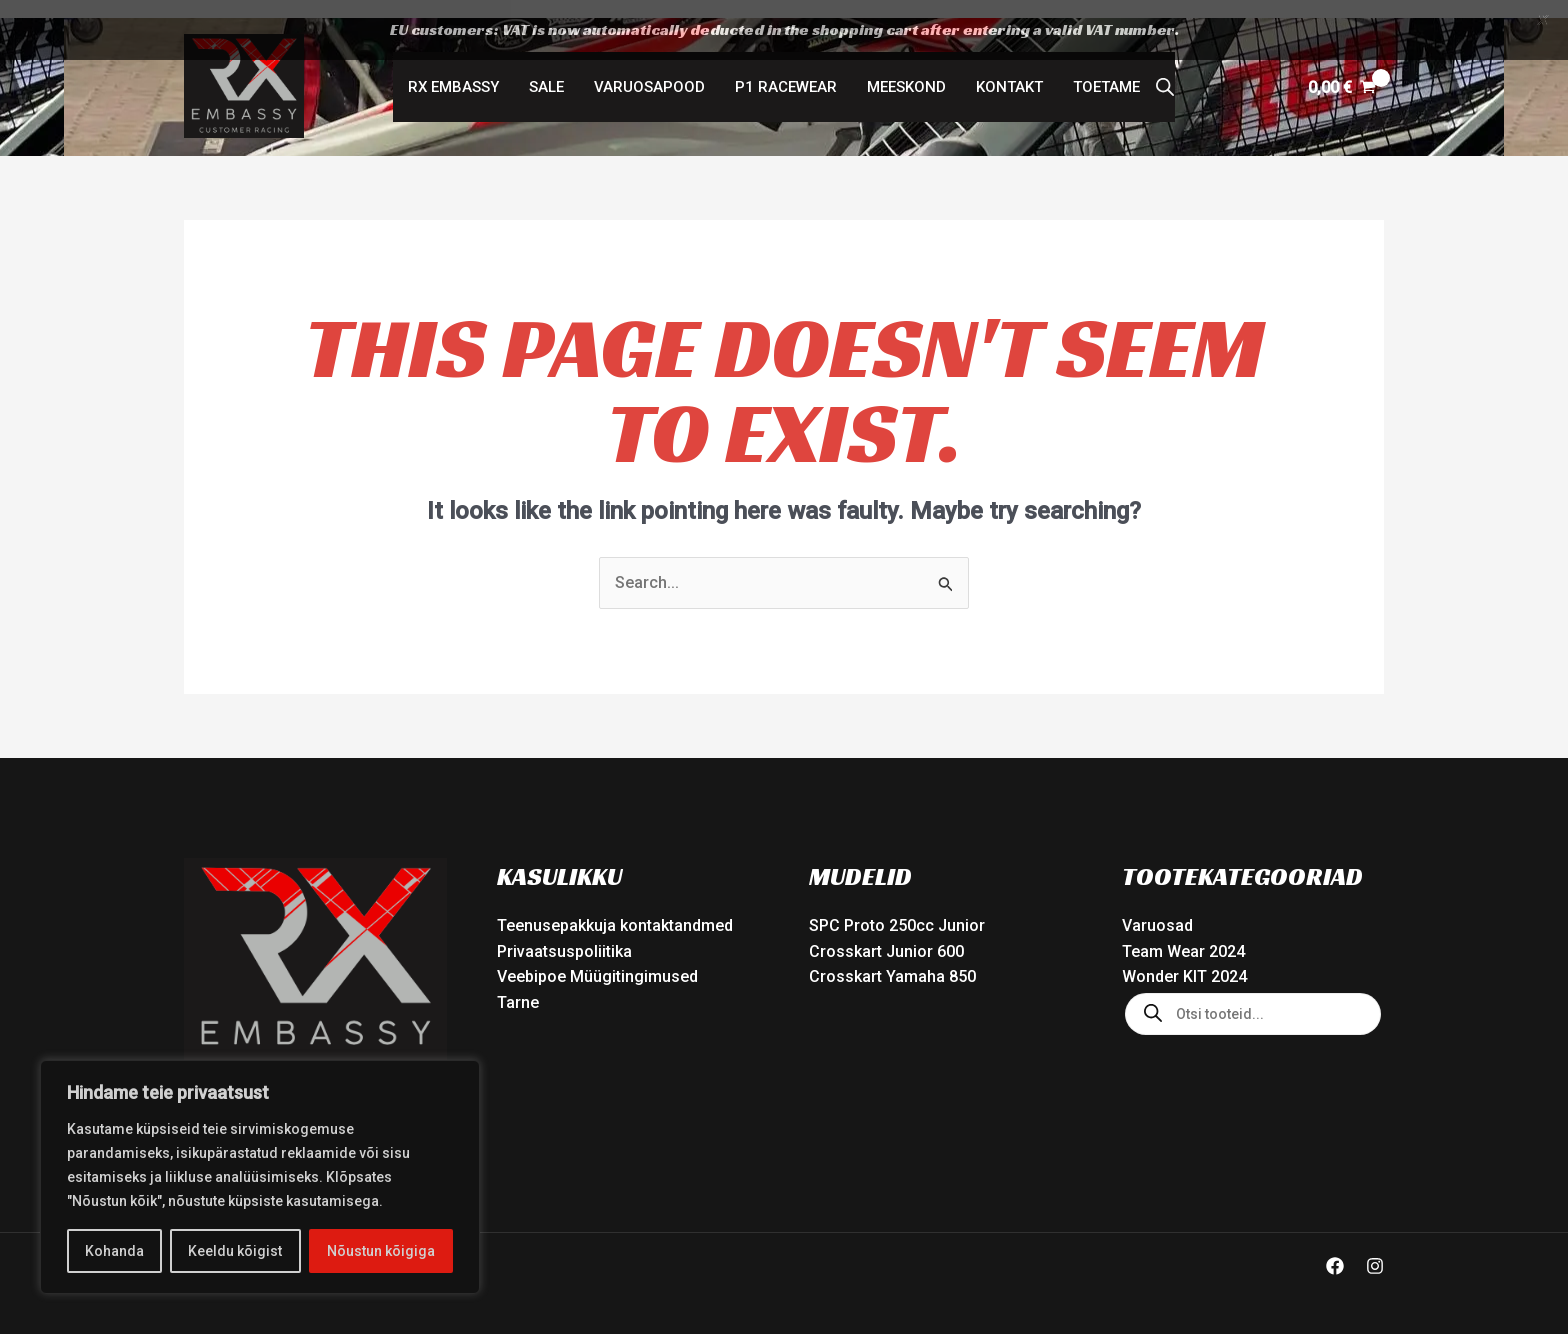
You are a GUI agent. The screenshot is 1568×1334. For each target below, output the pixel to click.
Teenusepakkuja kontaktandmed (615, 908)
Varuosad (1157, 908)
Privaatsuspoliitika (564, 933)
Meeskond (906, 70)
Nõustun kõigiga (381, 1251)
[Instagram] (1375, 1249)
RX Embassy (453, 70)
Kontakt (1009, 70)
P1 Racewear (786, 70)
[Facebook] (1335, 1249)
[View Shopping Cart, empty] (1341, 70)
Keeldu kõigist (235, 1251)
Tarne (518, 984)
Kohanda (114, 1251)
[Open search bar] (1165, 70)
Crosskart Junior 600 (886, 933)
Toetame (1106, 70)
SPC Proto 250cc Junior (897, 908)
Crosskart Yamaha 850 (892, 959)
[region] (260, 1177)
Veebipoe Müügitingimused (597, 959)
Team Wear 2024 (1183, 933)
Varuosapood (649, 70)
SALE (546, 70)
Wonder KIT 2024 (1184, 959)
